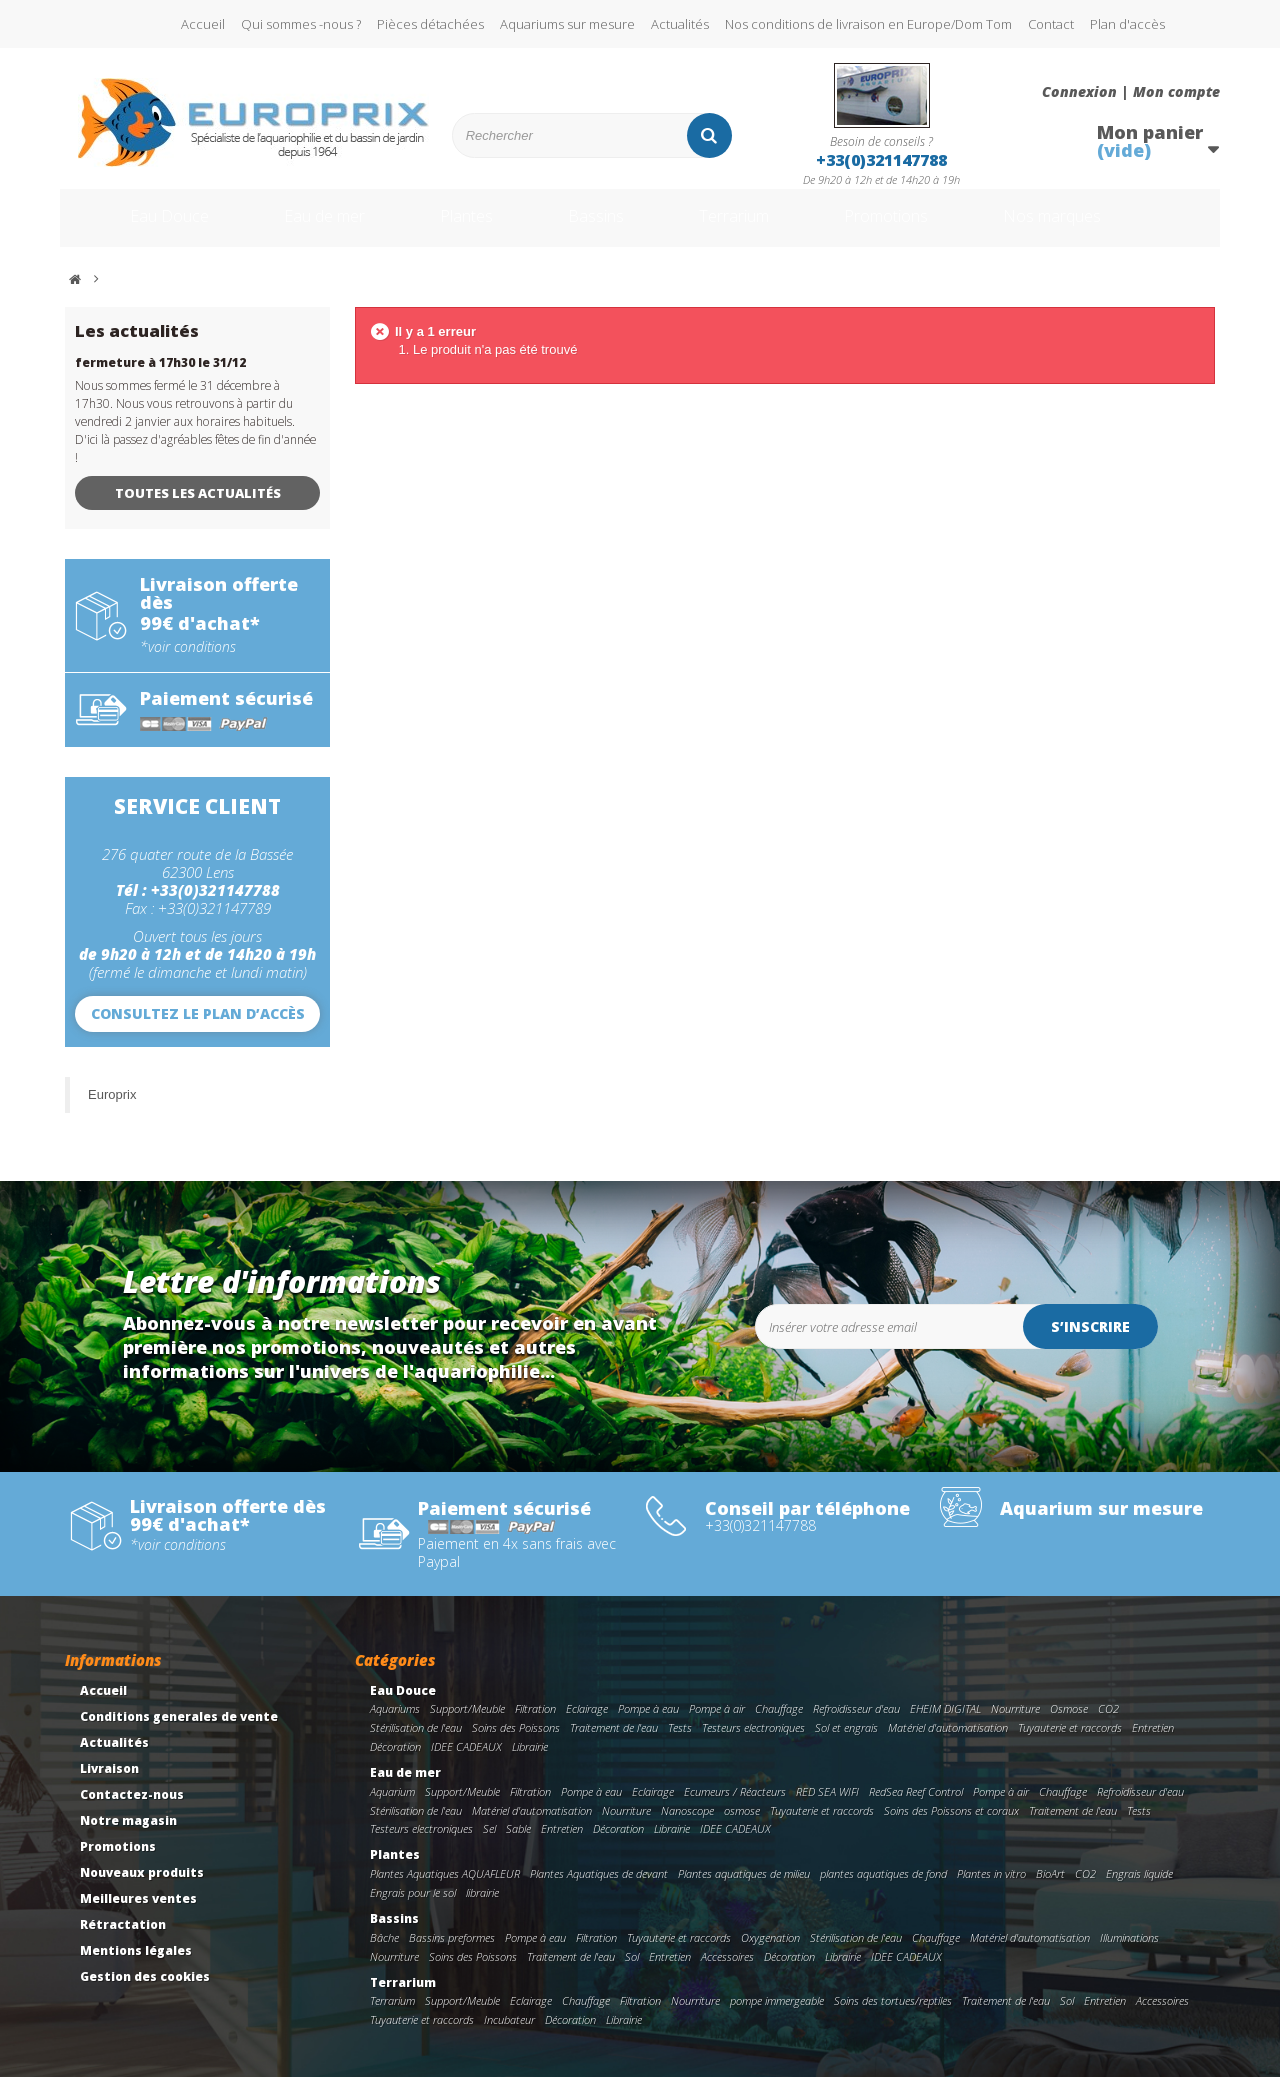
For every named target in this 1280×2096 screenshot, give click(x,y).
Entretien (1153, 1746)
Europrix (112, 1113)
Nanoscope (687, 1829)
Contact (1051, 24)
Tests (680, 1746)
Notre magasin (128, 1839)
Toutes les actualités (198, 512)
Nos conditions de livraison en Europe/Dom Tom (868, 24)
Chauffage (779, 1727)
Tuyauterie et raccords (1070, 1746)
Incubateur (509, 2038)
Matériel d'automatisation (948, 1746)
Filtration (535, 1727)
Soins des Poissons (516, 1746)
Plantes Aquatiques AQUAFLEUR (445, 1892)
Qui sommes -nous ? (301, 24)
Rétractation (123, 1943)
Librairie (530, 1765)
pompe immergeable (777, 2019)
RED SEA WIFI (827, 1810)
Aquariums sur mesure (567, 24)
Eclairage (587, 1727)
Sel (489, 1847)
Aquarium (392, 1810)
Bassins (599, 228)
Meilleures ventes (138, 1917)
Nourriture (1015, 1727)
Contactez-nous (132, 1813)
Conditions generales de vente (179, 1735)
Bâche (384, 1956)
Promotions (918, 228)
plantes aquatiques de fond (883, 1892)
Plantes (461, 228)
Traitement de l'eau (614, 1746)
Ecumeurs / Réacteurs (735, 1810)
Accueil (203, 24)
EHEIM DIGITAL (945, 1727)
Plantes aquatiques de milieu (744, 1892)
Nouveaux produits (142, 1891)
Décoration (395, 1765)
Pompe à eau (648, 1727)
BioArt (1050, 1892)
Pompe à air (717, 1727)
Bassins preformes (452, 1956)
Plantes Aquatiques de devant (599, 1892)
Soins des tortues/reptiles (893, 2019)
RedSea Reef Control (916, 1810)
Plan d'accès (1127, 24)
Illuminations (1129, 1956)
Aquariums (395, 1727)
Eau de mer (307, 228)
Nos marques (1103, 228)
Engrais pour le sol (413, 1911)
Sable (518, 1847)
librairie (482, 1911)
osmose (742, 1829)
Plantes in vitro (991, 1892)
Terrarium (749, 228)
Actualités (680, 24)
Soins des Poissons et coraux (951, 1829)
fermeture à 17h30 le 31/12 (160, 381)
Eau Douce (140, 228)
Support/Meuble (467, 1727)
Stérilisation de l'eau (416, 1746)
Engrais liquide (1139, 1892)
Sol (632, 1975)
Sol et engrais (846, 1746)
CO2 (1108, 1727)
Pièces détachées (430, 24)
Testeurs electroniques (753, 1746)
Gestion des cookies (145, 1995)
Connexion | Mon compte (1131, 92)
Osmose (1069, 1727)
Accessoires (727, 1975)
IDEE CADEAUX (466, 1765)
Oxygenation (770, 1956)
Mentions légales (136, 1969)
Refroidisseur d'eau (856, 1727)
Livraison (109, 1787)
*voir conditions (188, 666)
